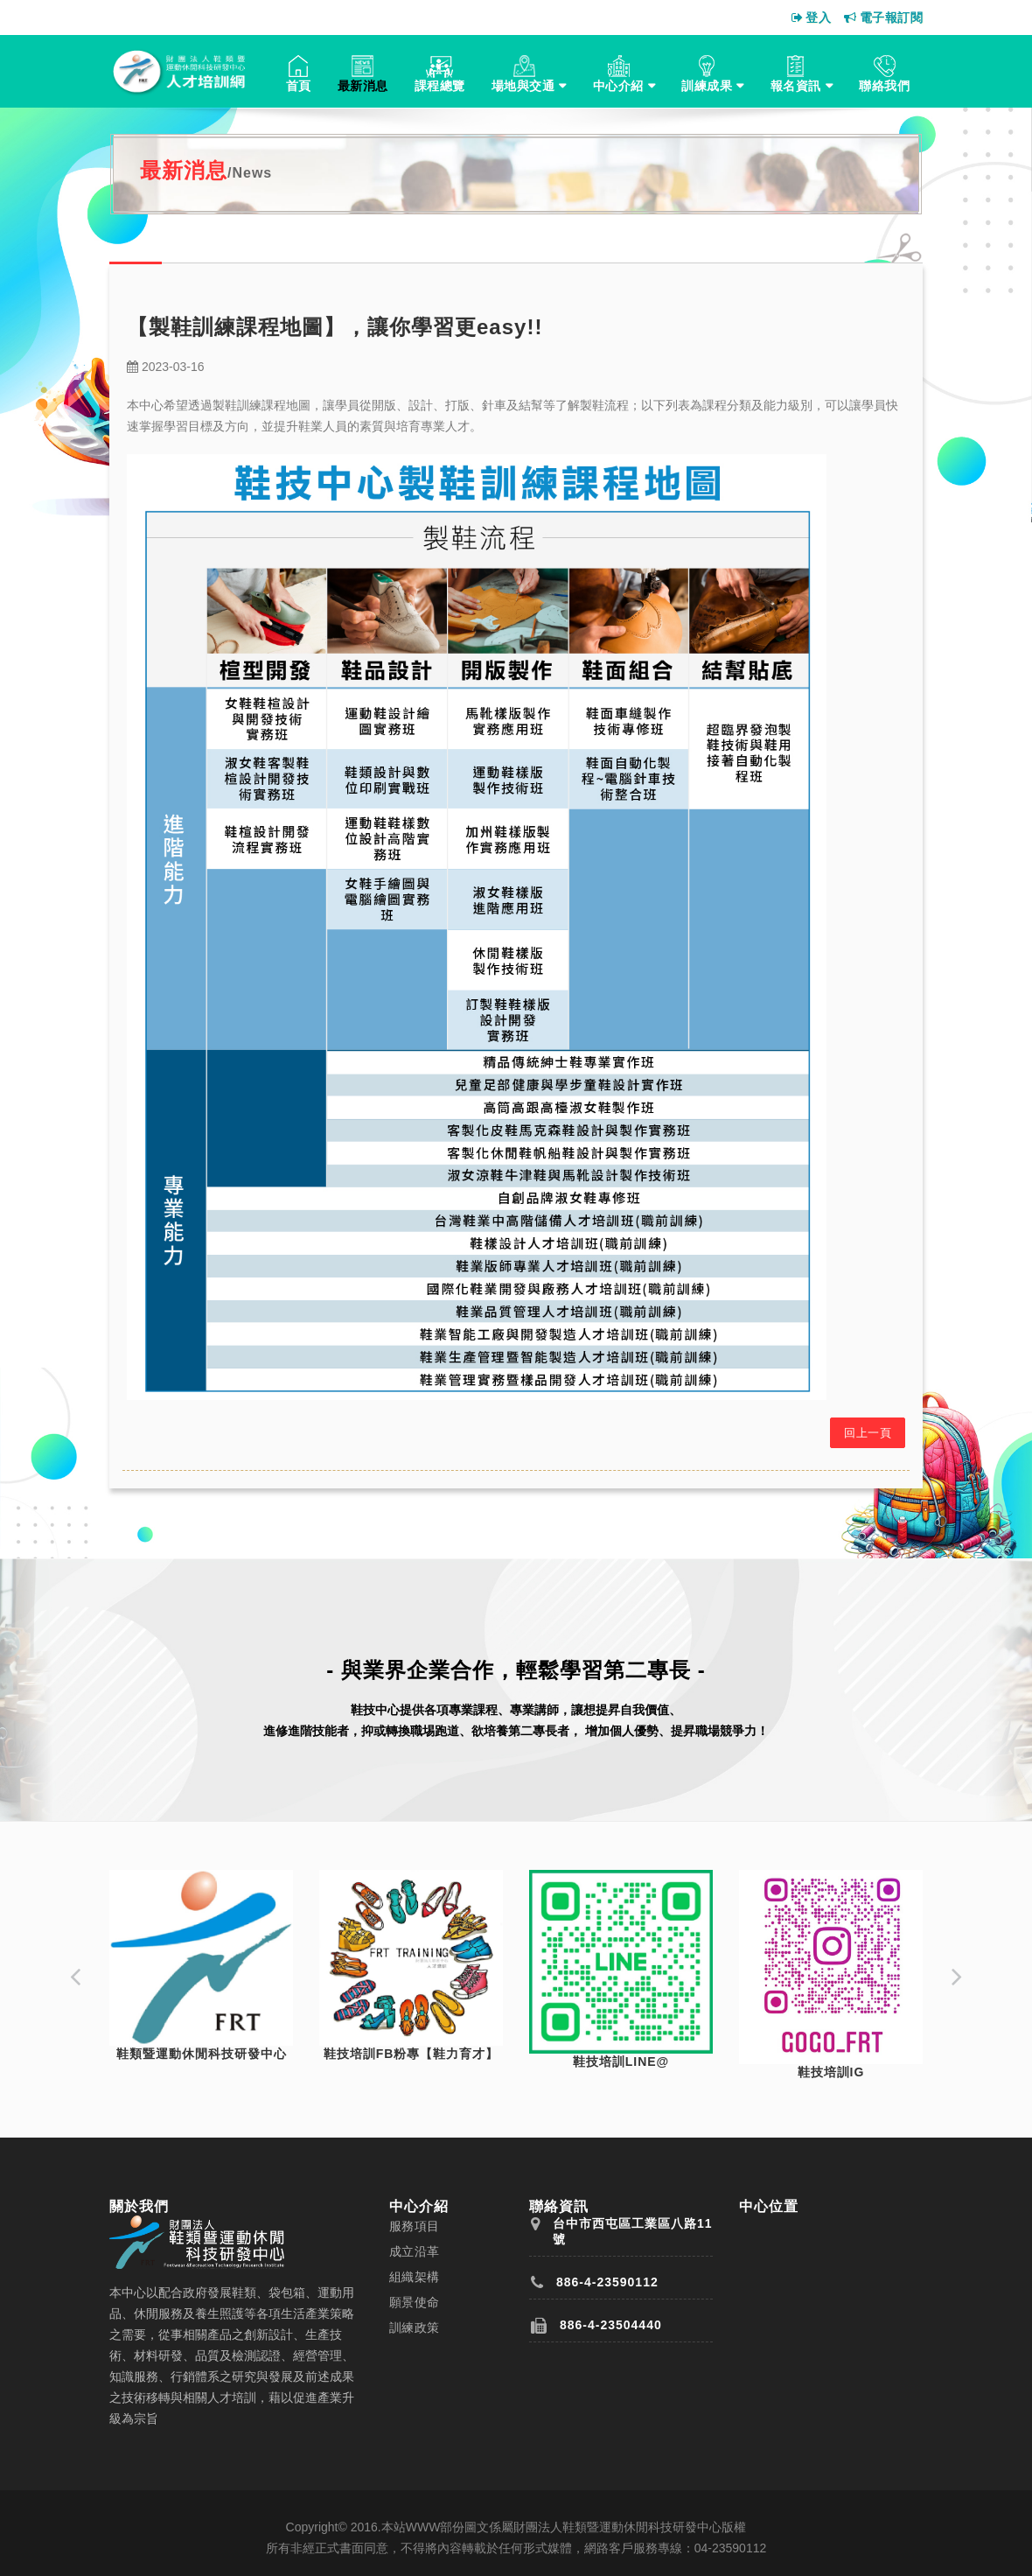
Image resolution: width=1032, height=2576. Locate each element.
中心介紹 (618, 86)
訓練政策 (414, 2327)
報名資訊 (796, 86)
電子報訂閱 (883, 17)
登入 (811, 17)
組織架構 (414, 2277)
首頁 (298, 86)
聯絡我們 (884, 86)
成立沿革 (414, 2251)
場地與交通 (523, 86)
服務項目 (414, 2226)
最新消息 (363, 86)
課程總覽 (440, 86)
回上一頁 (867, 1432)
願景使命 (414, 2302)
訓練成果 (706, 86)
